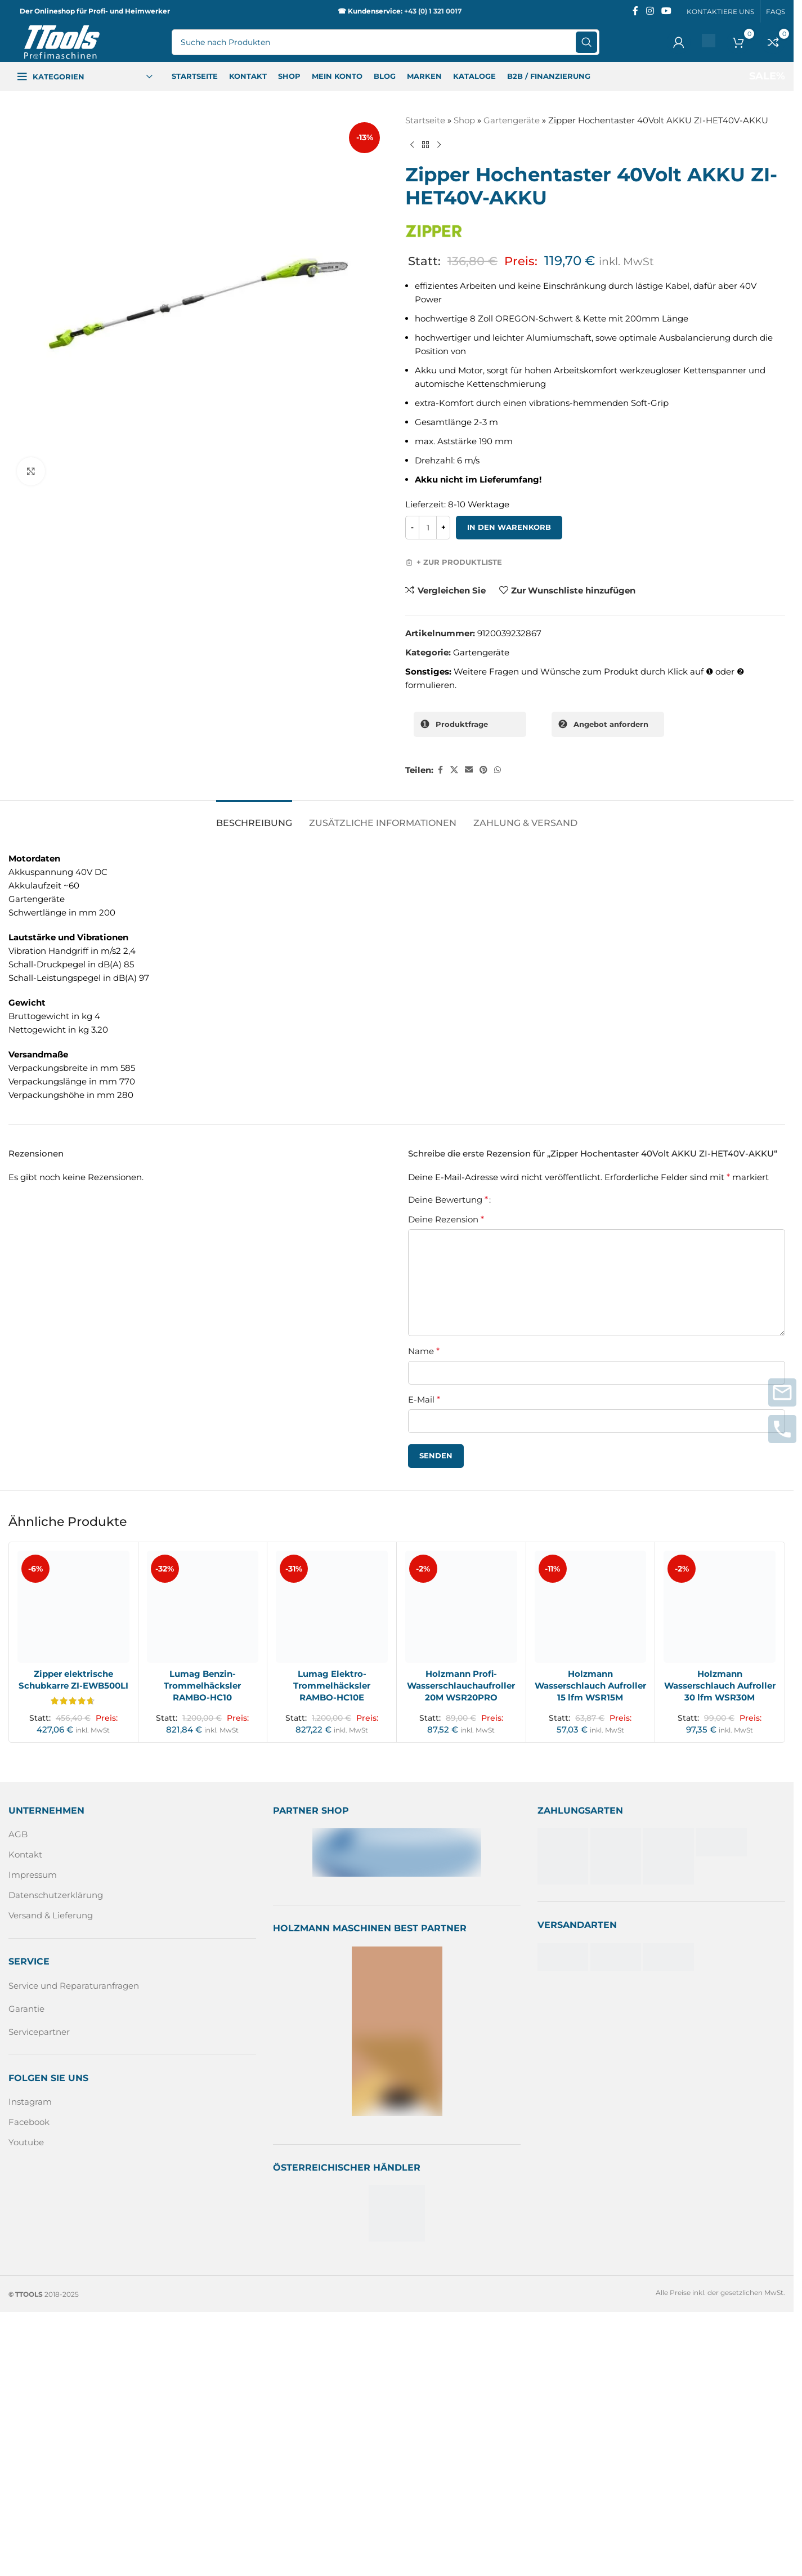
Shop (464, 120)
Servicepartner (39, 2031)
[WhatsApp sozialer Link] (497, 770)
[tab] (254, 817)
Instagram (30, 2101)
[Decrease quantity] (412, 527)
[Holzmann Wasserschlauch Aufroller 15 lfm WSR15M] (591, 1607)
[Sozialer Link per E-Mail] (469, 770)
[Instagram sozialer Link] (649, 11)
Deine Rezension (446, 1219)
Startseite (425, 120)
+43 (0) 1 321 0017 (433, 11)
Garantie (26, 2008)
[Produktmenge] (427, 527)
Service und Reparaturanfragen (73, 1985)
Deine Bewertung (448, 1199)
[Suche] (385, 42)
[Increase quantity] (443, 527)
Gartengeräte (511, 120)
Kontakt (25, 1854)
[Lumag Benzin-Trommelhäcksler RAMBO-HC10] (203, 1607)
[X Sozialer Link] (454, 770)
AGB (18, 1834)
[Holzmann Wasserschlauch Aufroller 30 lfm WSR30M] (720, 1607)
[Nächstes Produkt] (439, 145)
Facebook (29, 2122)
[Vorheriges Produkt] (412, 145)
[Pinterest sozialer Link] (483, 770)
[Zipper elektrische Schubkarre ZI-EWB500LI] (73, 1607)
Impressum (32, 1874)
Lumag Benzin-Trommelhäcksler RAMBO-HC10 (202, 1685)
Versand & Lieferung (50, 1915)
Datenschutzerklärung (55, 1895)
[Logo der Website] (62, 41)
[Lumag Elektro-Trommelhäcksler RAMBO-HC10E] (332, 1607)
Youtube (26, 2142)
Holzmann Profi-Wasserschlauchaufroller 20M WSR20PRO (461, 1685)
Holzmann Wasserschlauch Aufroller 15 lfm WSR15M (590, 1685)
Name (424, 1351)
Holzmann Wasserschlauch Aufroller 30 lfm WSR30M (720, 1685)
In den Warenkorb (509, 527)
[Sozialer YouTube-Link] (666, 11)
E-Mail (424, 1399)
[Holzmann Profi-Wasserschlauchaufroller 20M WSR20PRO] (461, 1607)
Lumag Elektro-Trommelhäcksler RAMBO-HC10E (331, 1685)
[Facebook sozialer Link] (635, 11)
